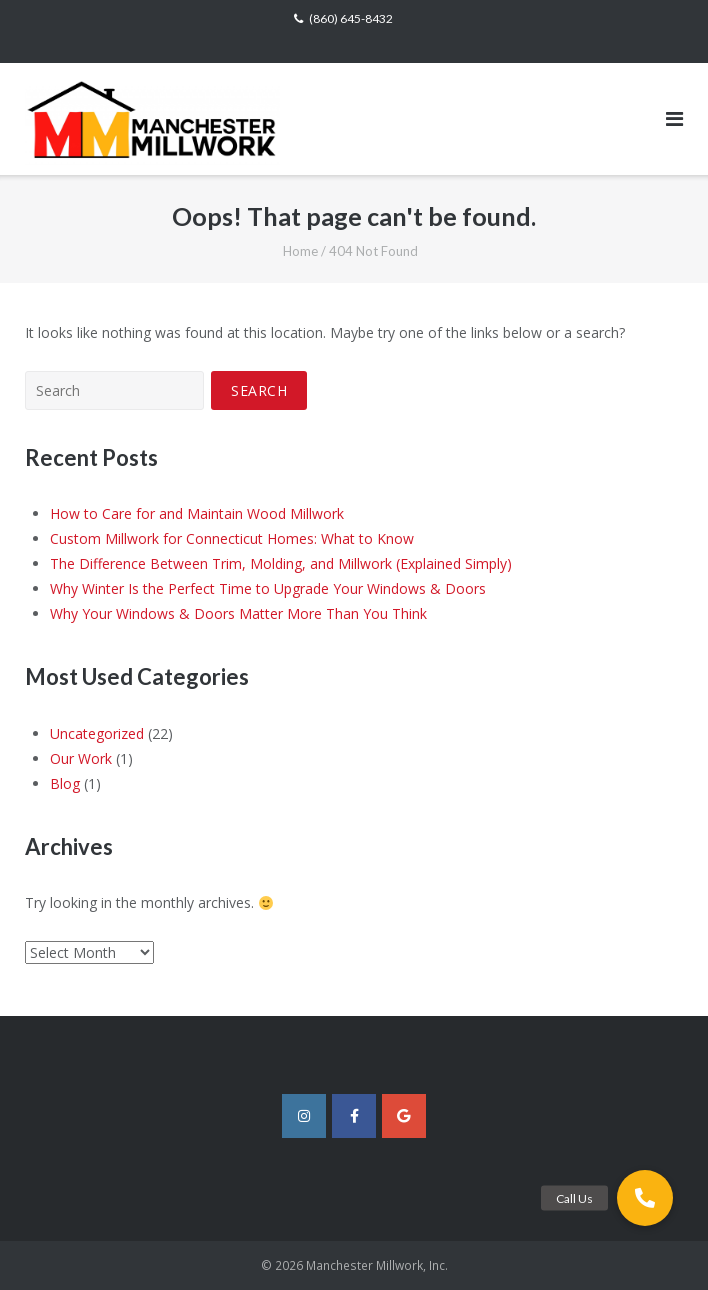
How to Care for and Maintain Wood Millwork (197, 513)
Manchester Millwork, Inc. (377, 1265)
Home (300, 251)
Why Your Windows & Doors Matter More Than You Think (238, 613)
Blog (65, 783)
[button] (645, 1198)
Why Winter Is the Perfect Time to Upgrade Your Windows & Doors (268, 588)
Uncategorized (97, 733)
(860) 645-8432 (351, 18)
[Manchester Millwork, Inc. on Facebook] (354, 1116)
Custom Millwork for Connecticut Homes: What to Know (232, 538)
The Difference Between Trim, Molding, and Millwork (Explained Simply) (281, 563)
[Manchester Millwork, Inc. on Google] (404, 1116)
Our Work (81, 758)
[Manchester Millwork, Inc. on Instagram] (304, 1116)
